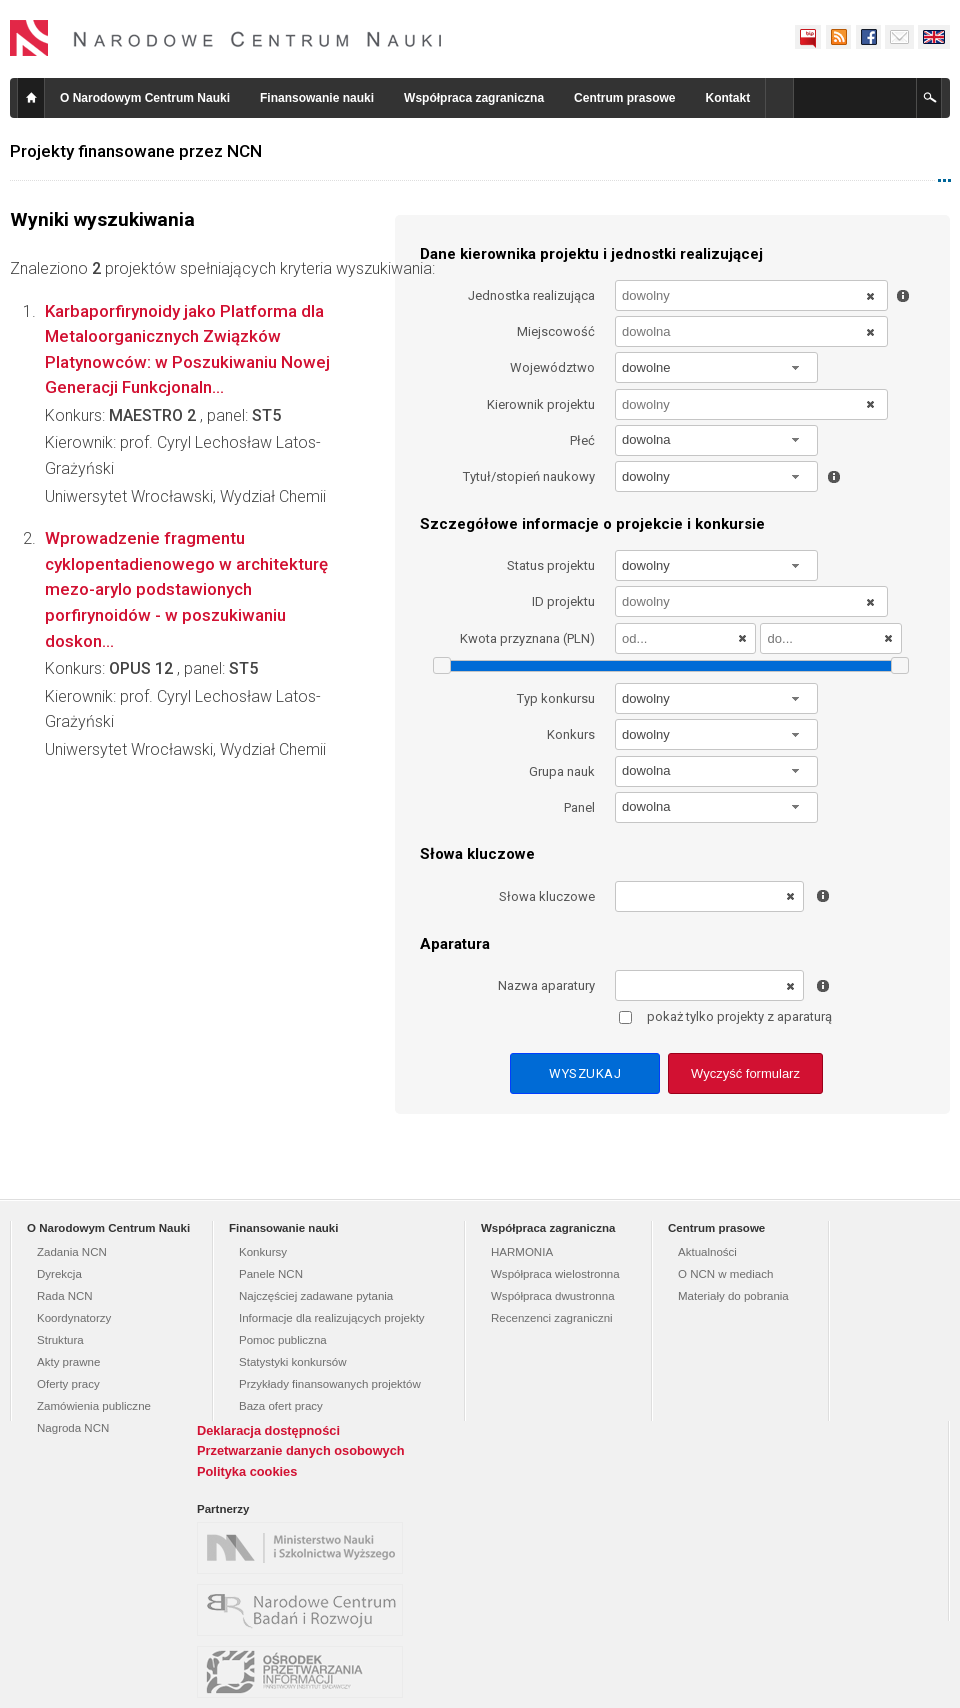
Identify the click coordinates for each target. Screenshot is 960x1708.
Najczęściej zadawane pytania (316, 1296)
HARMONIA (522, 1252)
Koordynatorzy (74, 1318)
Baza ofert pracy (281, 1406)
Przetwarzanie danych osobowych (301, 1450)
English (934, 37)
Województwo (552, 367)
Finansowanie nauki (317, 98)
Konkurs (571, 734)
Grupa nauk (562, 771)
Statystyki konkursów (293, 1362)
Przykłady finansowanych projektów (330, 1384)
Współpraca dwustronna (553, 1296)
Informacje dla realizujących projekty (332, 1318)
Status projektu (551, 565)
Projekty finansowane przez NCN (136, 151)
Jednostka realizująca (531, 295)
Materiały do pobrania (733, 1296)
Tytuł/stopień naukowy (529, 476)
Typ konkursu (556, 698)
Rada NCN (65, 1296)
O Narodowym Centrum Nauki (145, 98)
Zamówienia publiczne (94, 1406)
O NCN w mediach (725, 1274)
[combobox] (717, 367)
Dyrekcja (59, 1274)
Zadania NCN (72, 1252)
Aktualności (707, 1252)
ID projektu (563, 601)
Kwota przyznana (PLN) (527, 638)
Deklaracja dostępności (268, 1430)
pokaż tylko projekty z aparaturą (725, 1016)
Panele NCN (271, 1274)
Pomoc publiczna (283, 1340)
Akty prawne (68, 1362)
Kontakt (727, 98)
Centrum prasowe (624, 98)
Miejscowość (556, 331)
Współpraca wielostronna (555, 1274)
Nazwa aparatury (546, 985)
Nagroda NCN (73, 1428)
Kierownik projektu (541, 404)
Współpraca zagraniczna (474, 98)
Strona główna (31, 98)
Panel (579, 807)
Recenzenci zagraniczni (552, 1318)
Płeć (582, 440)
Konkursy (263, 1252)
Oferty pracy (68, 1384)
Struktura (60, 1340)
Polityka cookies (247, 1471)
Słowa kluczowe (547, 896)
